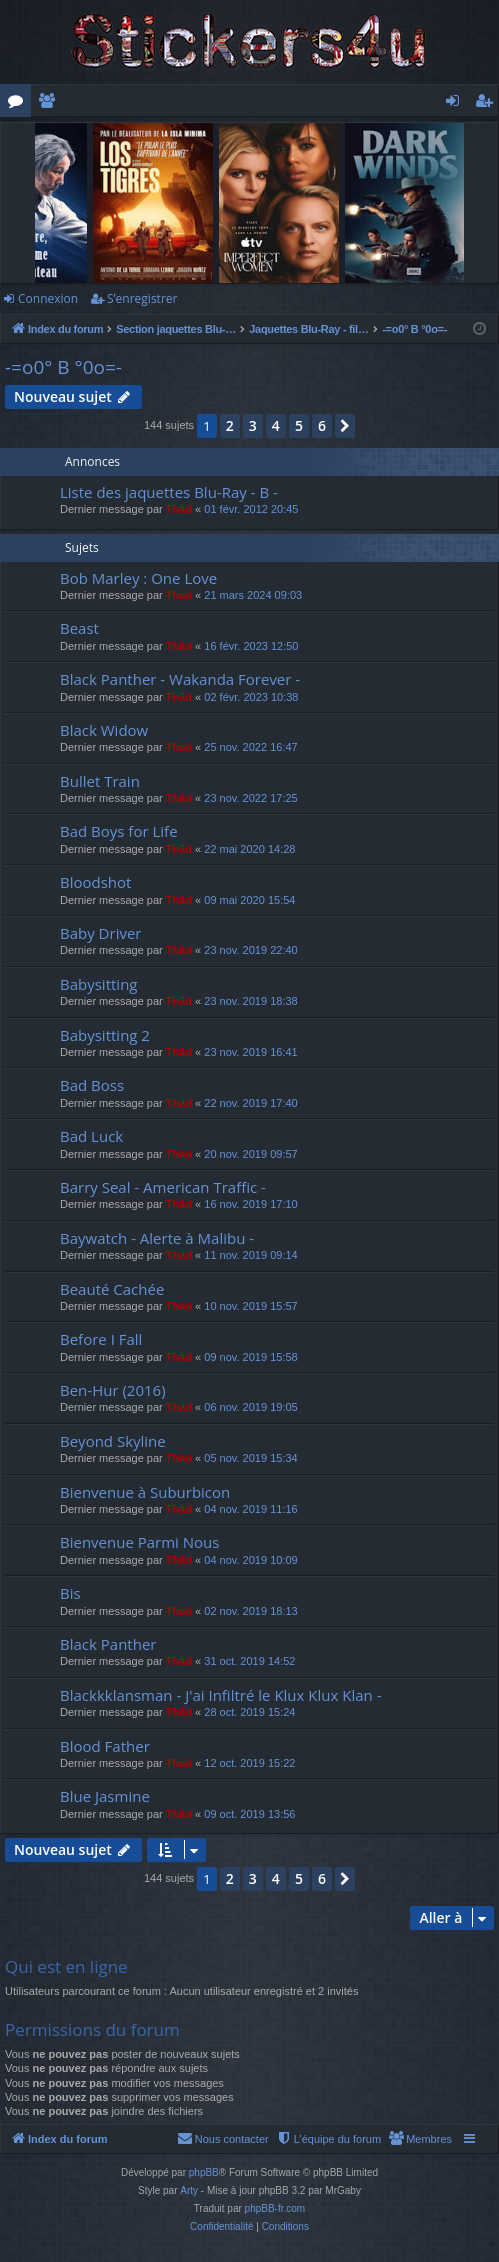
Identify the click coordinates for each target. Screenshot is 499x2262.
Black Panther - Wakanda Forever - (180, 679)
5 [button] (299, 425)
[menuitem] (420, 2139)
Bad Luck (91, 1136)
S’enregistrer (142, 298)
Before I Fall (101, 1339)
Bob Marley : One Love (138, 578)
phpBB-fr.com (275, 2208)
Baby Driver (100, 933)
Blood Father (105, 1746)
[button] (345, 426)
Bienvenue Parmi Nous (139, 1542)
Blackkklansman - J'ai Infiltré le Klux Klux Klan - (220, 1695)
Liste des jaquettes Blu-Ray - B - (169, 492)
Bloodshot (95, 882)
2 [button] (230, 425)
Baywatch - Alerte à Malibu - (157, 1238)
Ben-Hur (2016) (113, 1390)
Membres (50, 104)
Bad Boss (92, 1085)
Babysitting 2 (105, 1035)
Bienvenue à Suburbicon (145, 1492)
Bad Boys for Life (119, 831)
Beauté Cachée (112, 1289)
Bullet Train (100, 781)
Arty (189, 2190)
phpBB (204, 2172)
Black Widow (104, 730)
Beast (79, 628)
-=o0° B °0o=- (63, 367)
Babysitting (98, 984)
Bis (70, 1593)
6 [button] (322, 425)
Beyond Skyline (113, 1441)
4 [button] (276, 425)
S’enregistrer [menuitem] (488, 104)
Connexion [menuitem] (457, 104)
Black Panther (108, 1644)
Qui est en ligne (66, 1966)
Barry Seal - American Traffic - (163, 1187)
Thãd (179, 509)
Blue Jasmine (105, 1796)
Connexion (48, 298)
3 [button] (253, 425)
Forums (19, 104)
